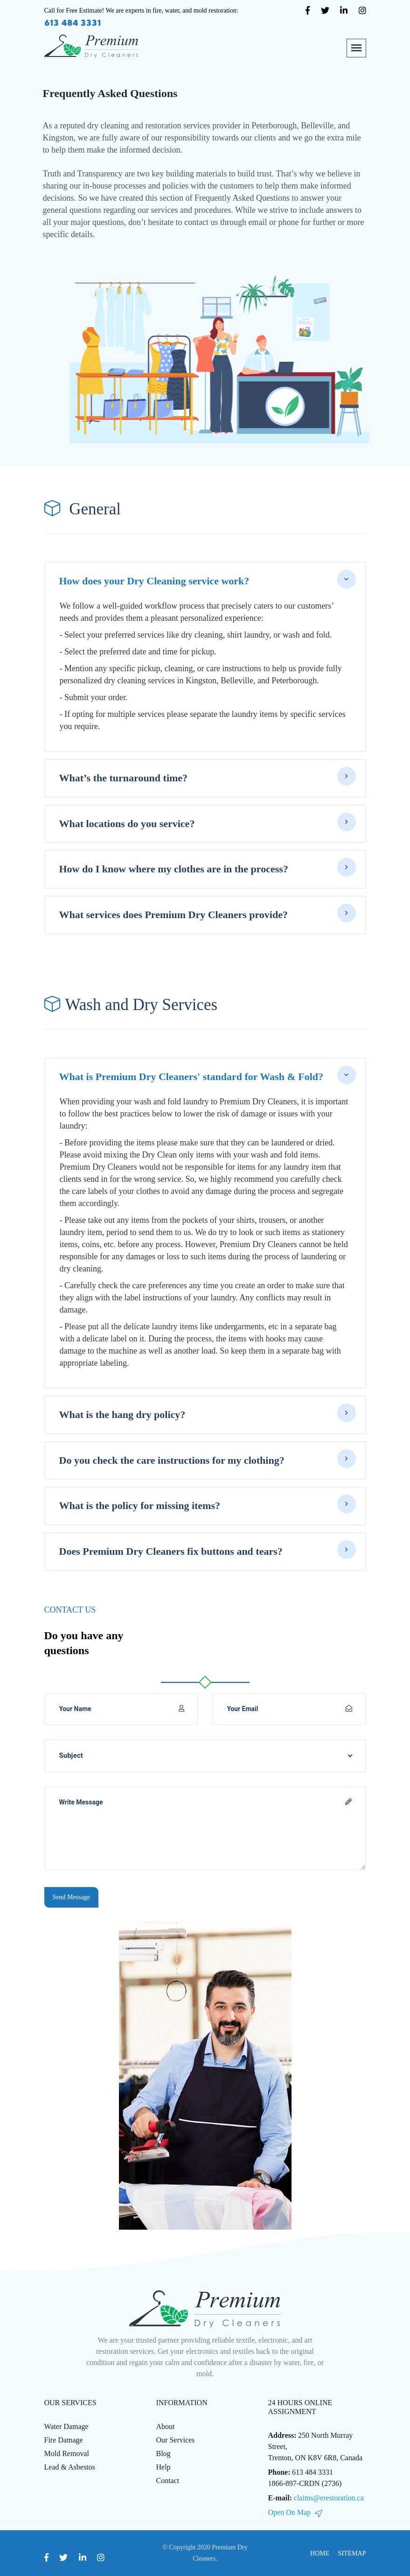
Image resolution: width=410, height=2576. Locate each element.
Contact (168, 2481)
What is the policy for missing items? (139, 1505)
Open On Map (295, 2512)
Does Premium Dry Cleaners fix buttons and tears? (171, 1551)
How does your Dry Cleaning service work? (154, 581)
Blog (163, 2453)
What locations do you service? (127, 823)
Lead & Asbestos (69, 2467)
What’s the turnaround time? (123, 778)
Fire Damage (63, 2440)
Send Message (71, 1897)
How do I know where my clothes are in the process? (173, 869)
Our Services (175, 2440)
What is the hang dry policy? (122, 1414)
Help (163, 2467)
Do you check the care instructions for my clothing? (172, 1460)
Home (319, 2553)
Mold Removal (66, 2453)
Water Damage (66, 2426)
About (165, 2426)
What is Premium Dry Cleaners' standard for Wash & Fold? (191, 1076)
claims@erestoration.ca (329, 2498)
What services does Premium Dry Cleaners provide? (173, 914)
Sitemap (352, 2553)
